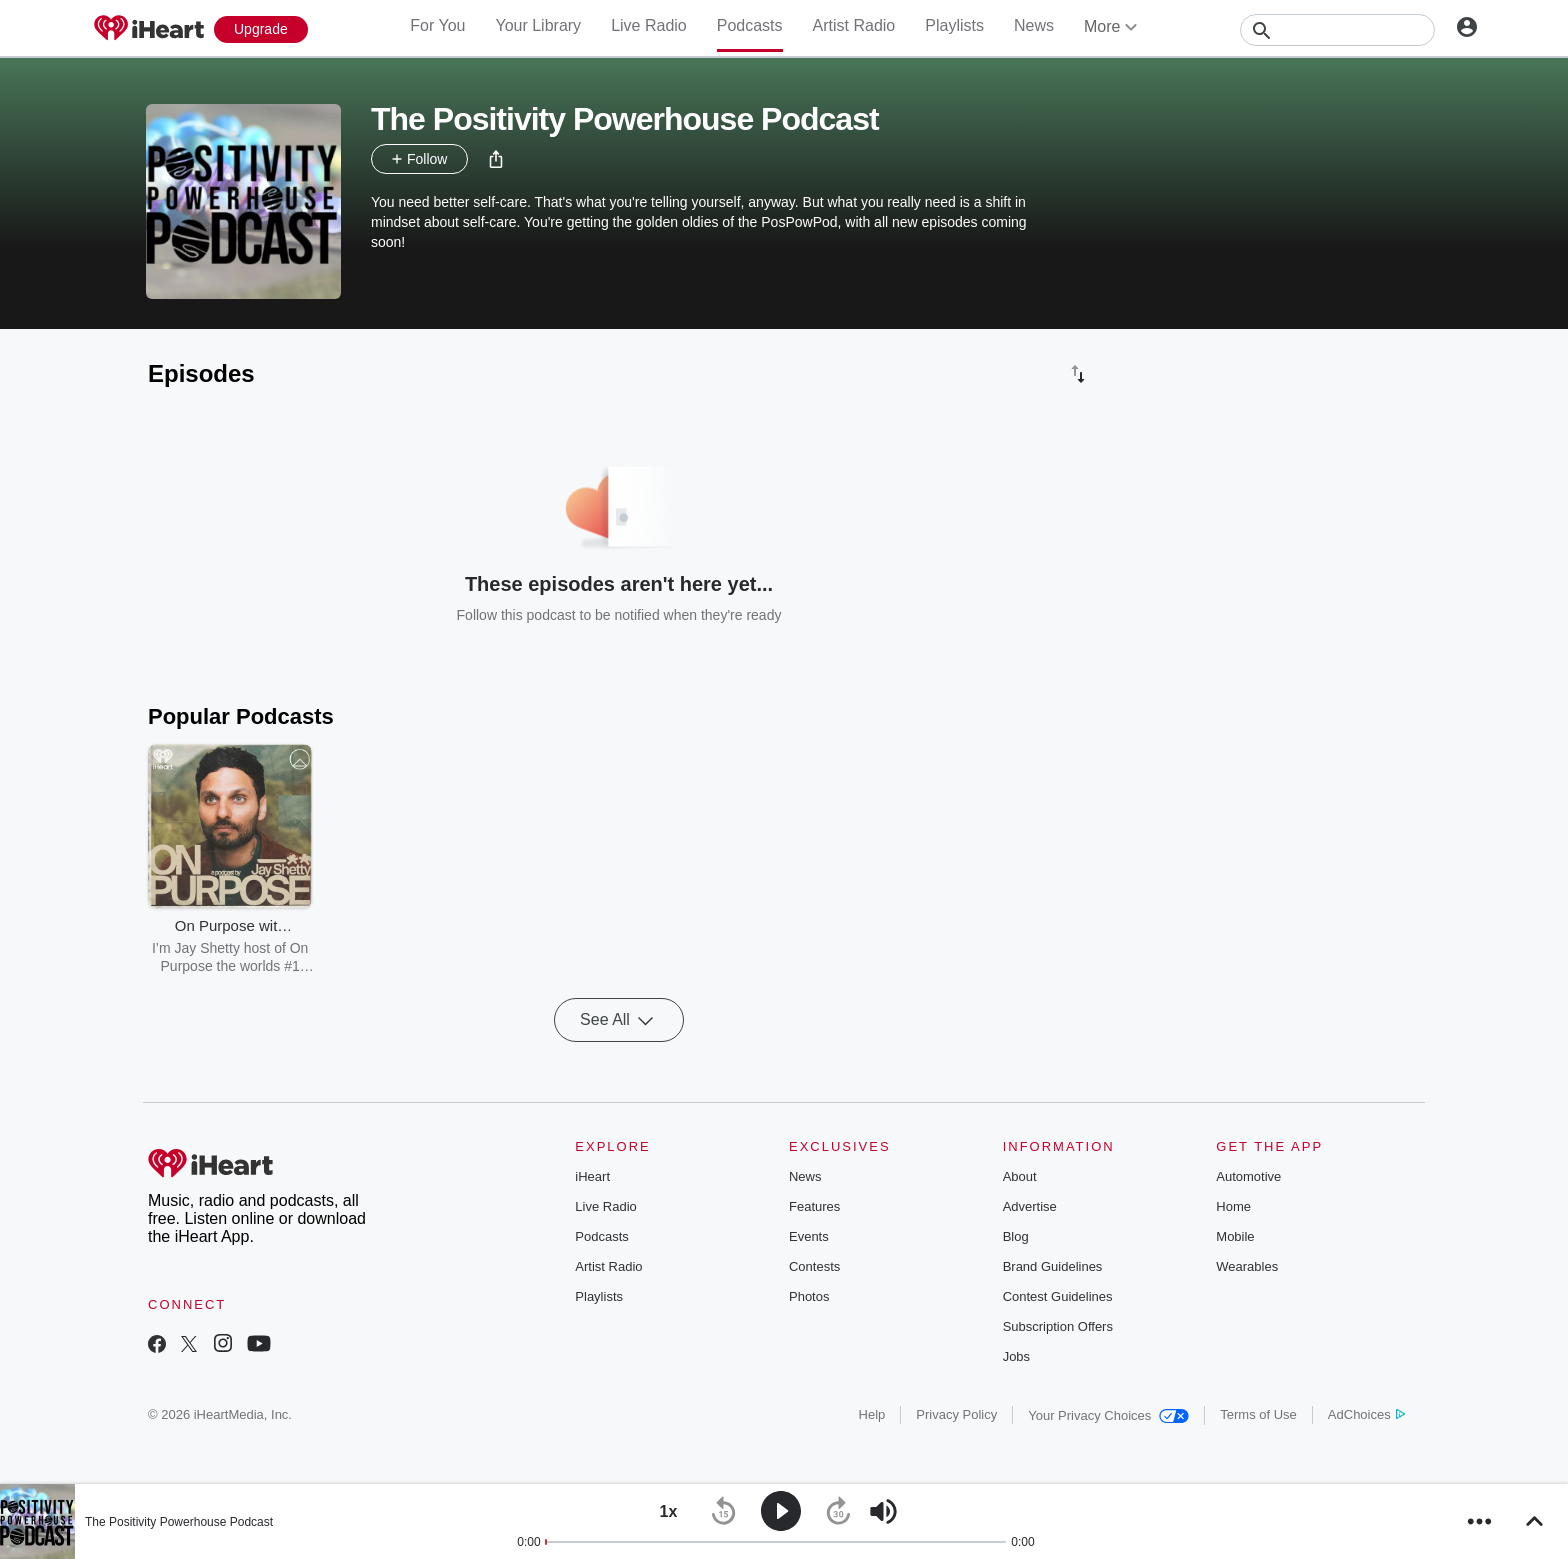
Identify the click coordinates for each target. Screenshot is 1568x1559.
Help (872, 1414)
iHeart (592, 1176)
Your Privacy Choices (1108, 1415)
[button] (496, 159)
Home (1233, 1206)
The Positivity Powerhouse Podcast (179, 1522)
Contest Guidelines (1058, 1296)
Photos (809, 1296)
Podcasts (750, 25)
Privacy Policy (956, 1414)
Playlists (954, 25)
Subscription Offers (1058, 1326)
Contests (814, 1266)
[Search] (1337, 30)
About (1020, 1176)
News (1034, 25)
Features (814, 1206)
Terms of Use (1258, 1414)
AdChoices (1366, 1414)
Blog (1016, 1236)
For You (437, 25)
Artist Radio (854, 25)
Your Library (538, 25)
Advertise (1030, 1206)
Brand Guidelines (1053, 1266)
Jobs (1016, 1356)
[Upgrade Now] (261, 29)
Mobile (1235, 1236)
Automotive (1248, 1176)
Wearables (1247, 1266)
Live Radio (649, 25)
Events (809, 1236)
